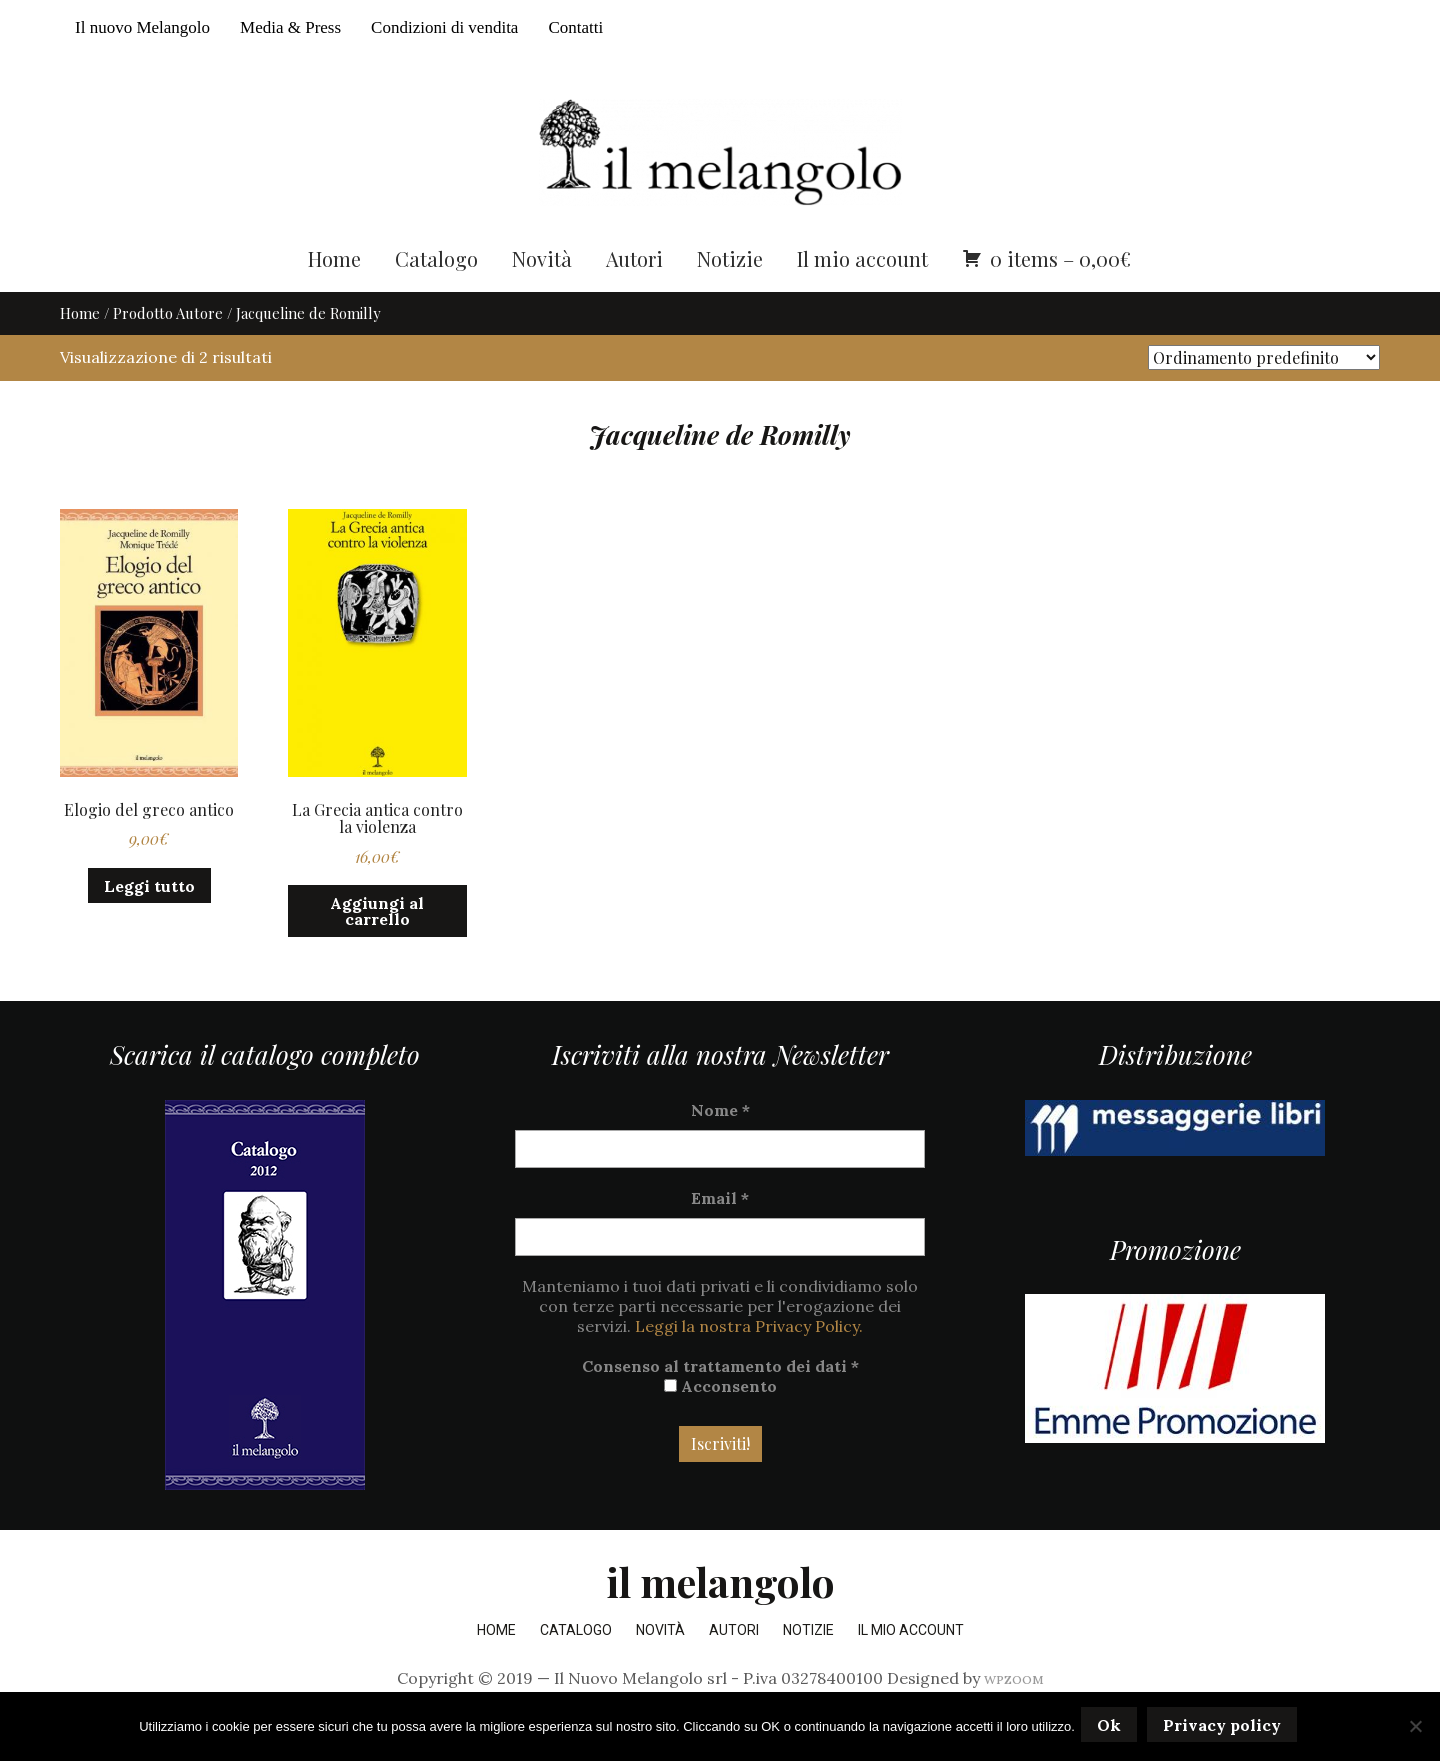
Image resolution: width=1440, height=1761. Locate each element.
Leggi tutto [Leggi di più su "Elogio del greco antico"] (149, 925)
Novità (542, 297)
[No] (1415, 1728)
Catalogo (436, 297)
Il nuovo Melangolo (142, 27)
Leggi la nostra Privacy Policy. (749, 1365)
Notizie (730, 297)
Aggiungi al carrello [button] (377, 951)
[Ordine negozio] (1264, 397)
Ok (1113, 1728)
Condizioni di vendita (444, 27)
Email (720, 1237)
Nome (720, 1149)
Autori (634, 297)
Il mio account (862, 297)
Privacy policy (1226, 1728)
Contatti (575, 27)
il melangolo (720, 1620)
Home (334, 297)
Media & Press (290, 27)
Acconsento (720, 1425)
